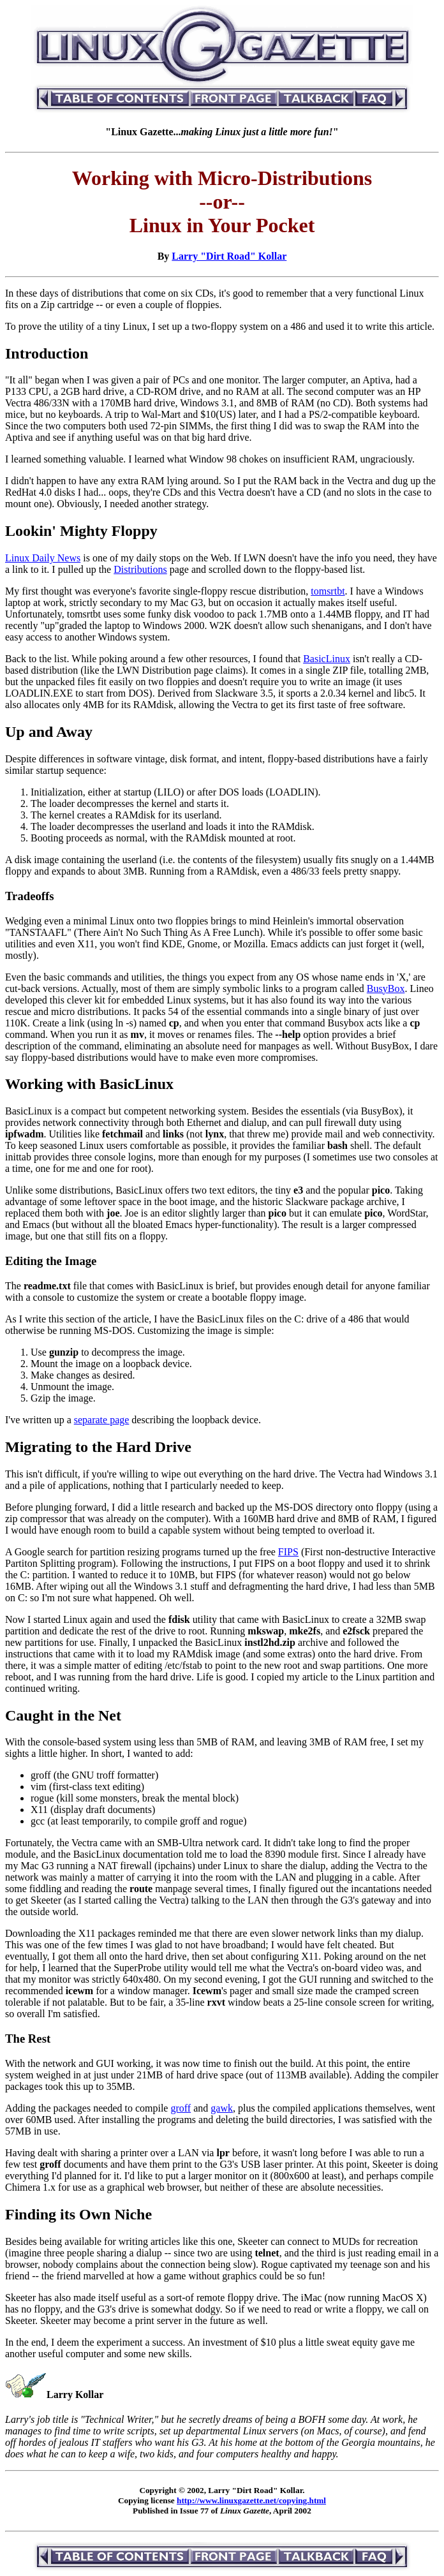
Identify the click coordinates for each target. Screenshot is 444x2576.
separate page (102, 1419)
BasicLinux (326, 658)
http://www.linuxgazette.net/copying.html (251, 2500)
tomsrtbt (327, 591)
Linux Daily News (42, 557)
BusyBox (386, 988)
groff (180, 2108)
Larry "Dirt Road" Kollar (229, 256)
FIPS (288, 1551)
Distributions (140, 569)
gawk (222, 2108)
